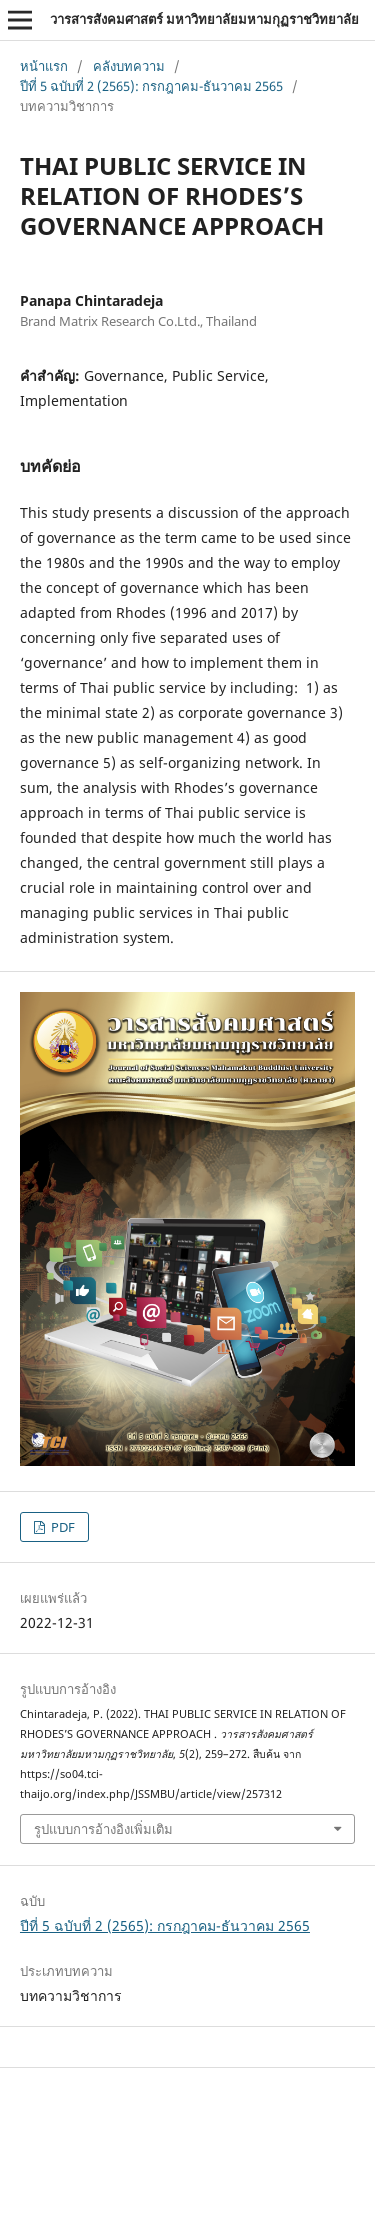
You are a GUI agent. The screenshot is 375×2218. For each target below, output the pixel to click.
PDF (61, 1527)
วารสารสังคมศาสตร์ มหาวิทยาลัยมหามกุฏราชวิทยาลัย (204, 19)
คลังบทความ (129, 66)
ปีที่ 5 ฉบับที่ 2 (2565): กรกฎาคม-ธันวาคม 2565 (151, 86)
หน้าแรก (44, 66)
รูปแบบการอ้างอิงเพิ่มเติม (103, 1829)
